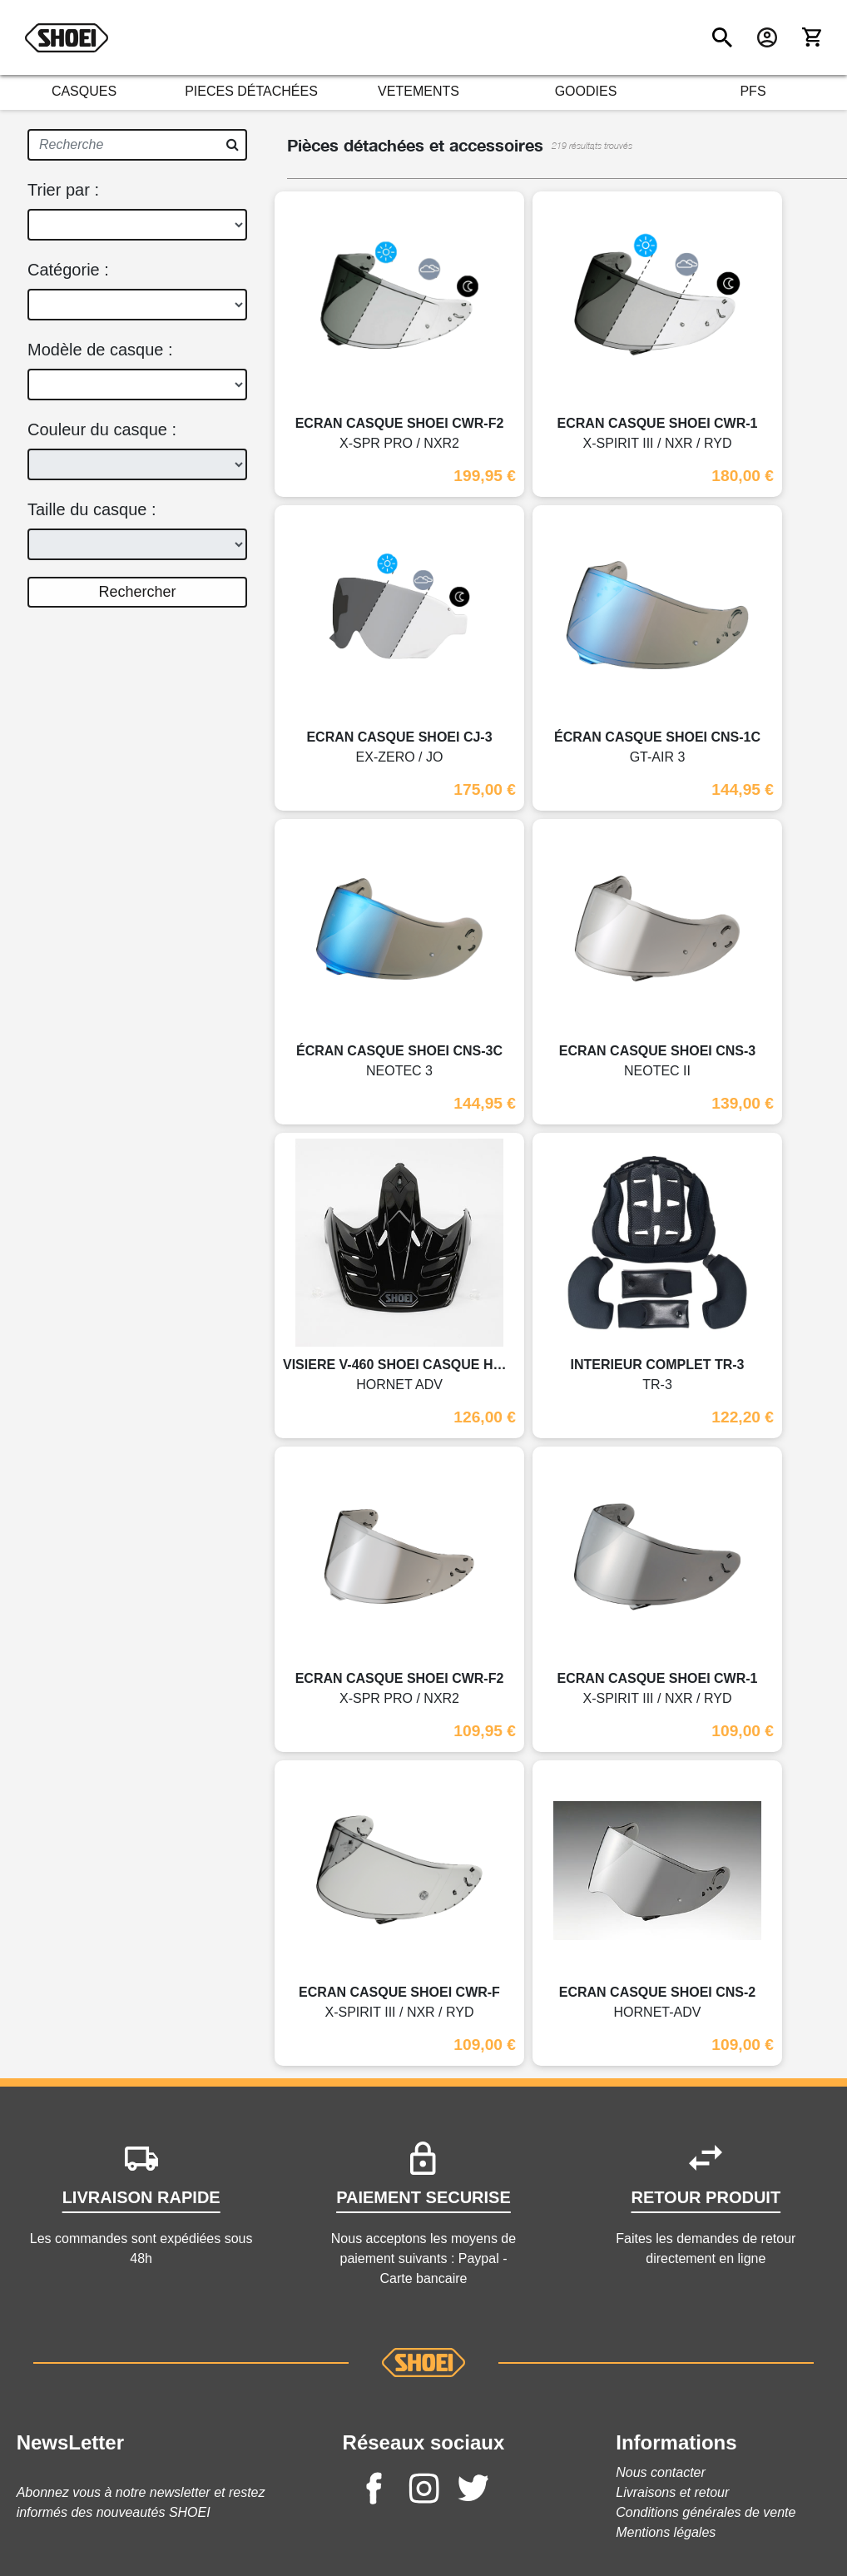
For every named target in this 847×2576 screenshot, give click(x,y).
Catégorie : (68, 270)
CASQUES (84, 91)
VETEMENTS (418, 91)
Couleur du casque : (101, 429)
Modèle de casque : (100, 349)
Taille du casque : (91, 509)
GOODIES (586, 91)
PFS (752, 91)
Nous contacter (661, 2472)
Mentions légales (666, 2532)
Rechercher (137, 591)
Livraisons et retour (672, 2492)
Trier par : (63, 190)
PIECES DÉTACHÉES (251, 91)
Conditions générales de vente (705, 2512)
